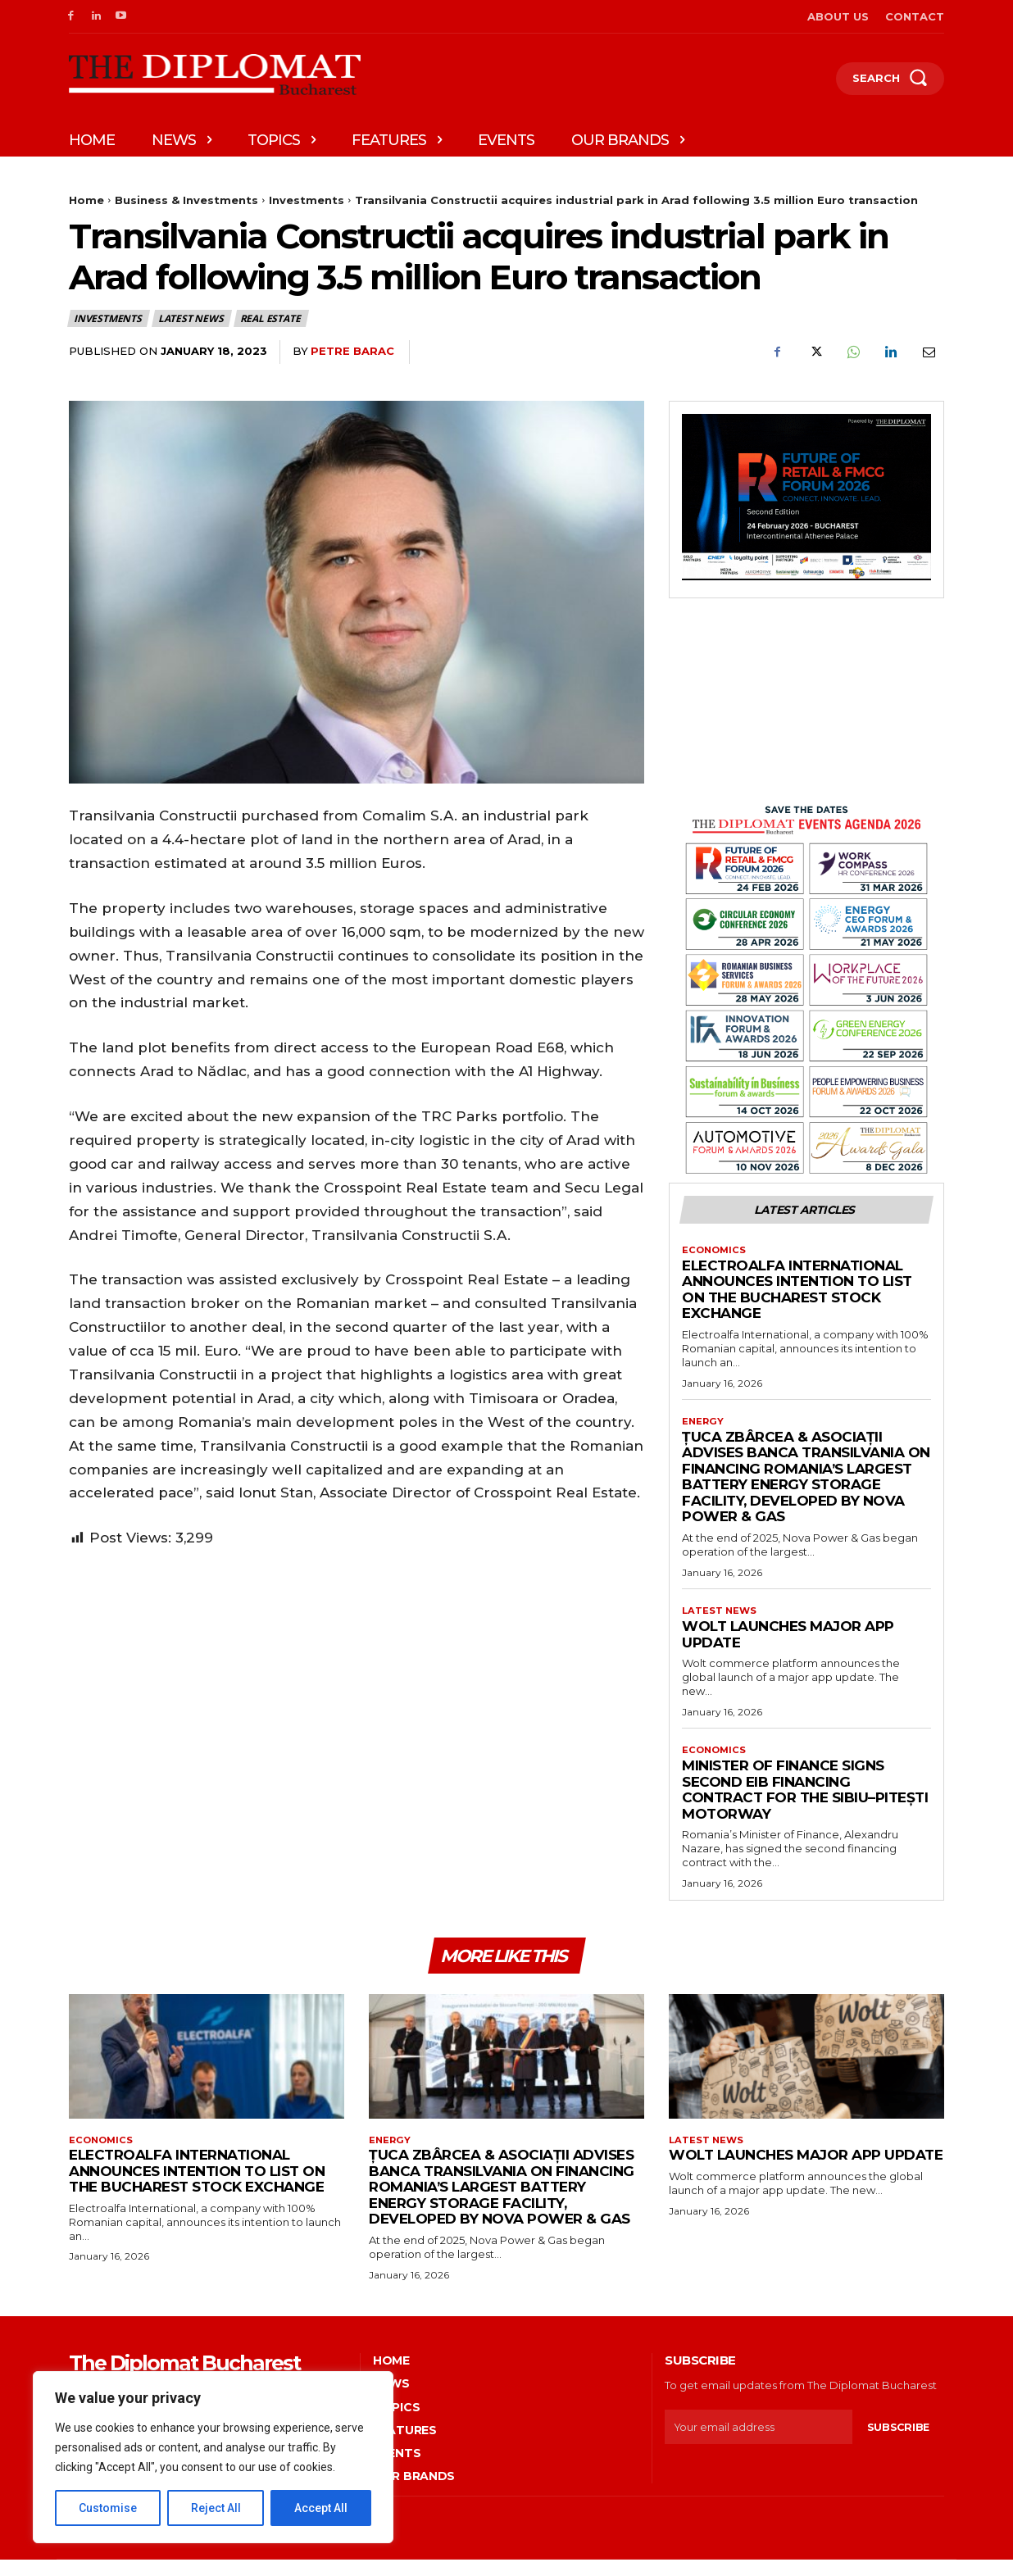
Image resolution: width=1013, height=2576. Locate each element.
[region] (213, 2457)
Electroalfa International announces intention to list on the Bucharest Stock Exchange (797, 1293)
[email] (758, 2443)
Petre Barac (352, 350)
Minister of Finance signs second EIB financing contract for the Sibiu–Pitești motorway (805, 1798)
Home (86, 200)
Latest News (191, 318)
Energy (703, 1427)
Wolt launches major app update (788, 1641)
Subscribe (897, 2443)
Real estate (271, 318)
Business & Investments (186, 200)
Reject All (216, 2508)
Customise (108, 2508)
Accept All (321, 2508)
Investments (306, 200)
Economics (715, 1254)
